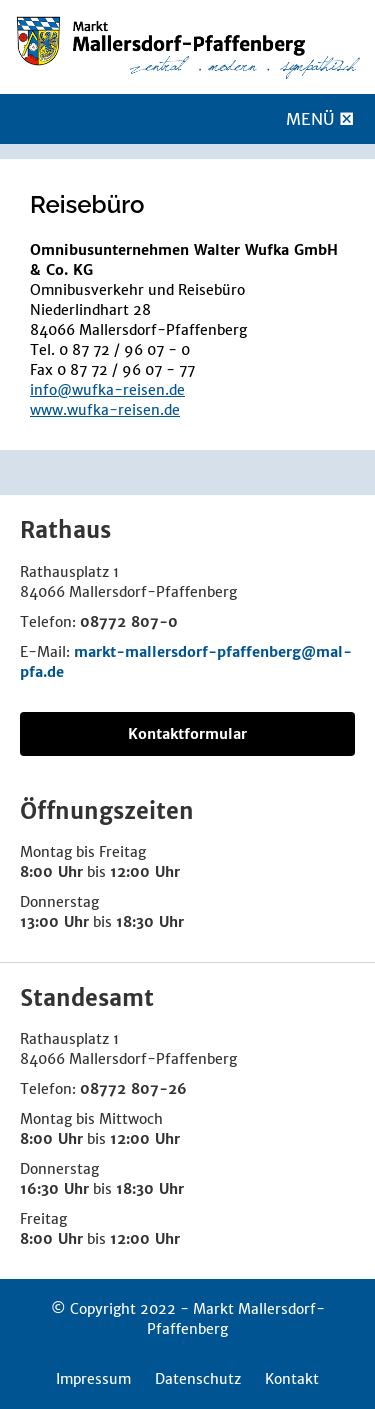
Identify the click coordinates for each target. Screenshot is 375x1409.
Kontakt (292, 1379)
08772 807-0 (129, 622)
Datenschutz (198, 1379)
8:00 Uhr (51, 872)
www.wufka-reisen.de (105, 410)
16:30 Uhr (54, 1189)
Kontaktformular (187, 734)
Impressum (93, 1379)
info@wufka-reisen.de (107, 390)
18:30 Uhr (150, 922)
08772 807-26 (133, 1089)
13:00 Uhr (54, 922)
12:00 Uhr (145, 872)
